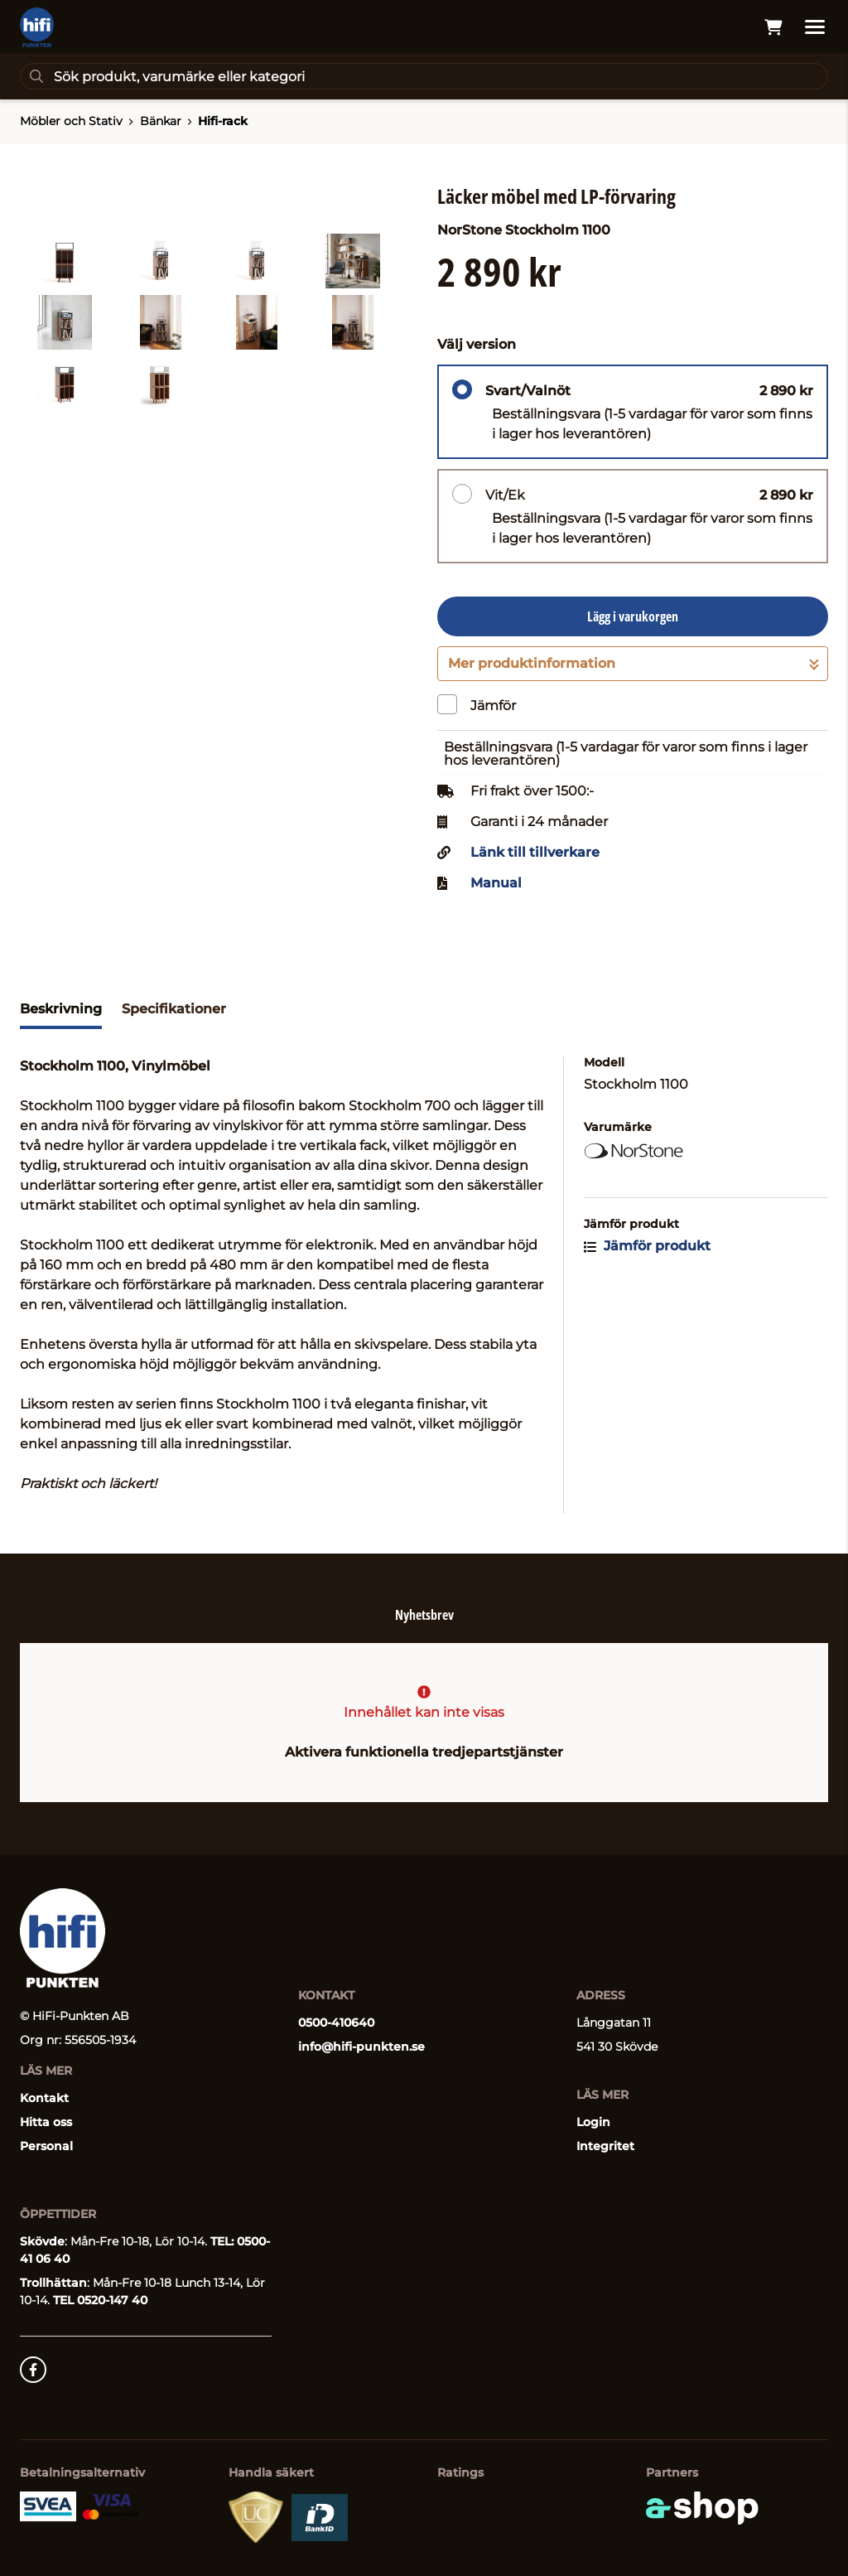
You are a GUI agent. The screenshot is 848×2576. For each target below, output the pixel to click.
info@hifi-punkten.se (361, 2046)
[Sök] (424, 76)
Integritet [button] (605, 2146)
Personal (46, 2146)
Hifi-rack (223, 121)
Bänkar (160, 121)
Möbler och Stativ (71, 121)
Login (593, 2121)
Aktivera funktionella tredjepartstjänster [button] (424, 1752)
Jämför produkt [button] (647, 1246)
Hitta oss (46, 2121)
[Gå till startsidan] (37, 27)
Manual (496, 883)
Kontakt (44, 2097)
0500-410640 (336, 2022)
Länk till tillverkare (535, 852)
